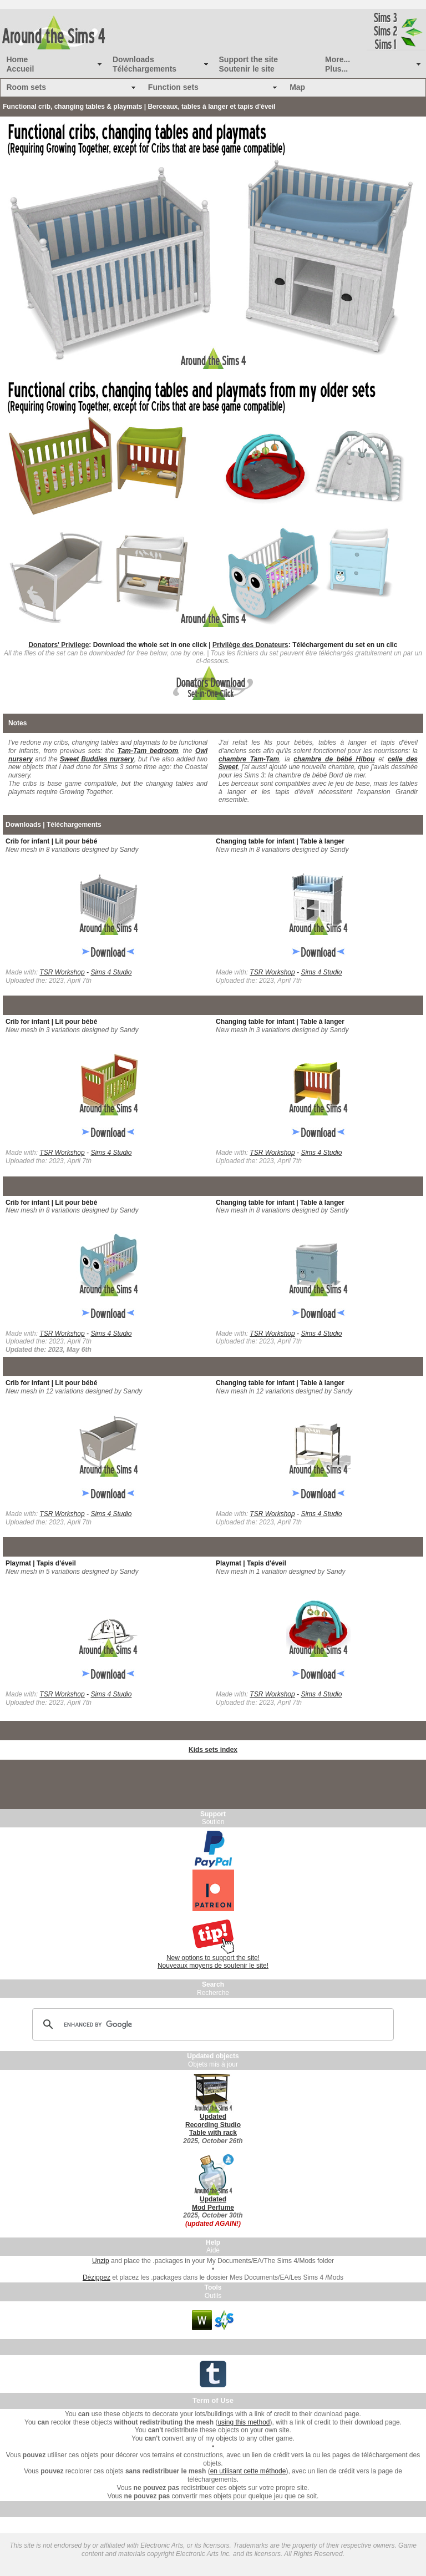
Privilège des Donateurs (250, 645)
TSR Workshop (61, 972)
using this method (243, 2422)
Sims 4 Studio (110, 972)
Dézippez (96, 2277)
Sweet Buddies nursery (97, 759)
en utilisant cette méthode (248, 2471)
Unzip (100, 2261)
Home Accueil (20, 64)
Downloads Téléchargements (144, 64)
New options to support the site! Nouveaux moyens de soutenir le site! (213, 1962)
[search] (211, 2024)
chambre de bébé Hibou (333, 759)
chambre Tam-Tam (249, 759)
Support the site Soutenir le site (248, 64)
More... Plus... (337, 64)
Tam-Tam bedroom (148, 751)
